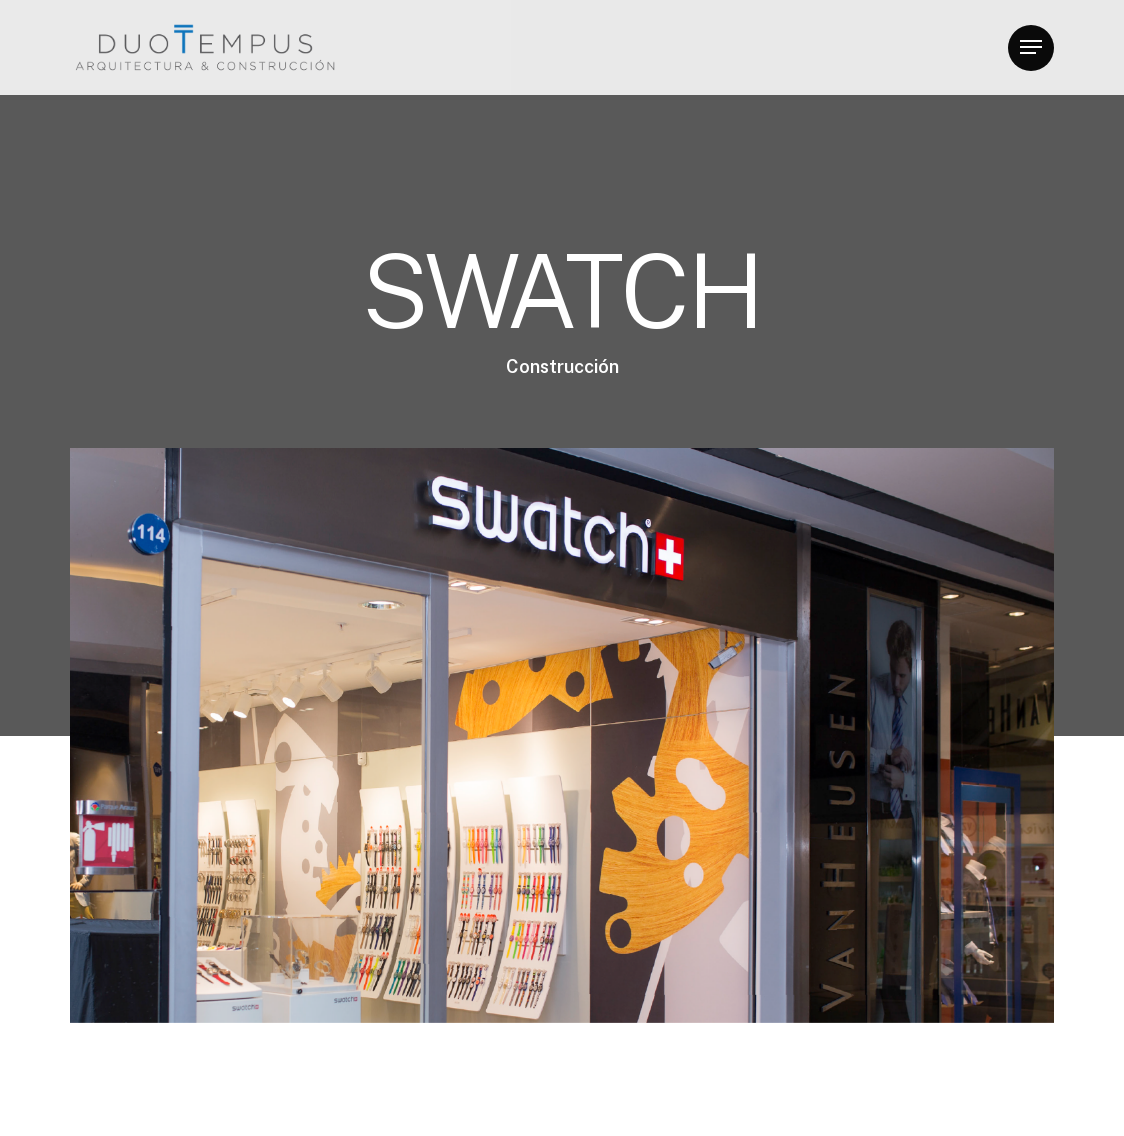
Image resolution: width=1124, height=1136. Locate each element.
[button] (1031, 47)
